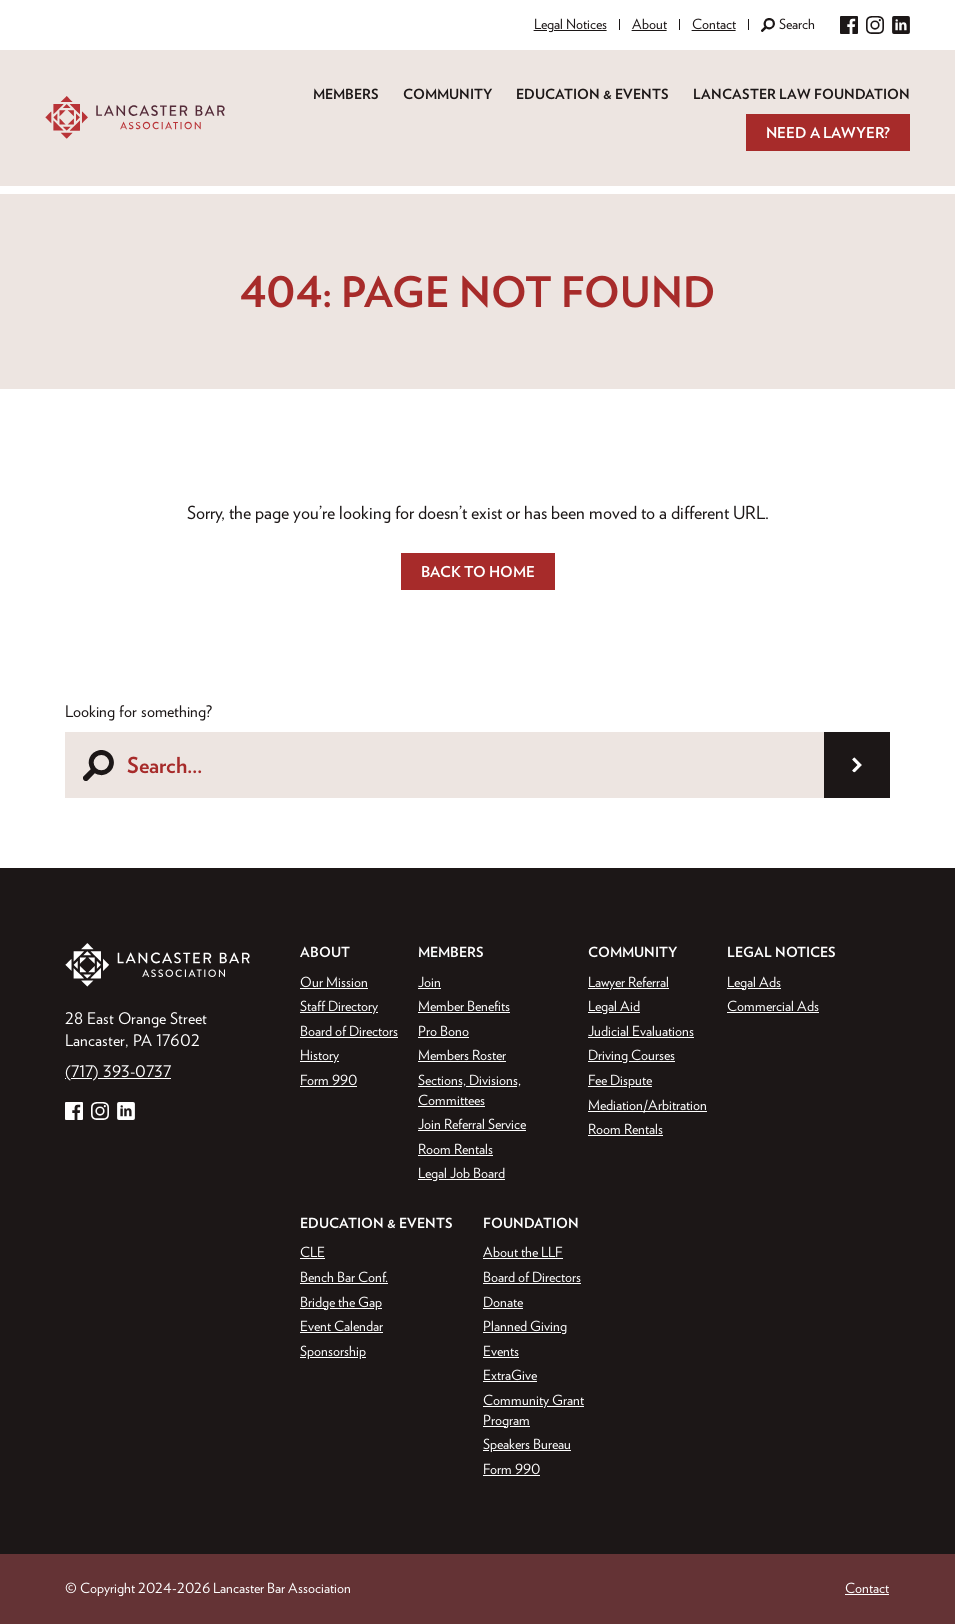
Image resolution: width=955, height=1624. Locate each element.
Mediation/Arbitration (647, 1105)
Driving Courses (631, 1055)
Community (447, 94)
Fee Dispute (620, 1080)
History (319, 1055)
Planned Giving (525, 1326)
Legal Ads (754, 982)
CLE (312, 1252)
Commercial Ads (773, 1006)
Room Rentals (455, 1149)
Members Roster (462, 1055)
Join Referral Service (472, 1124)
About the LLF (523, 1252)
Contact (714, 24)
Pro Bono (443, 1031)
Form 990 (328, 1080)
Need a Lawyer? (828, 132)
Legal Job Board (461, 1173)
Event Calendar (341, 1326)
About (649, 24)
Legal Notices (570, 24)
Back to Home (478, 571)
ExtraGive (510, 1375)
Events (501, 1351)
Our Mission (334, 982)
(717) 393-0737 (118, 1071)
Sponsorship (333, 1351)
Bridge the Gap (341, 1302)
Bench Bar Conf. (344, 1277)
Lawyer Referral (628, 982)
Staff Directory (339, 1006)
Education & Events (592, 94)
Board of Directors (349, 1031)
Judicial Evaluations (641, 1031)
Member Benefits (464, 1006)
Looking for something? (138, 711)
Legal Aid (614, 1006)
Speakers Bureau (527, 1444)
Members (346, 94)
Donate (503, 1302)
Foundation (531, 1223)
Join (429, 982)
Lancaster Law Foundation (801, 94)
